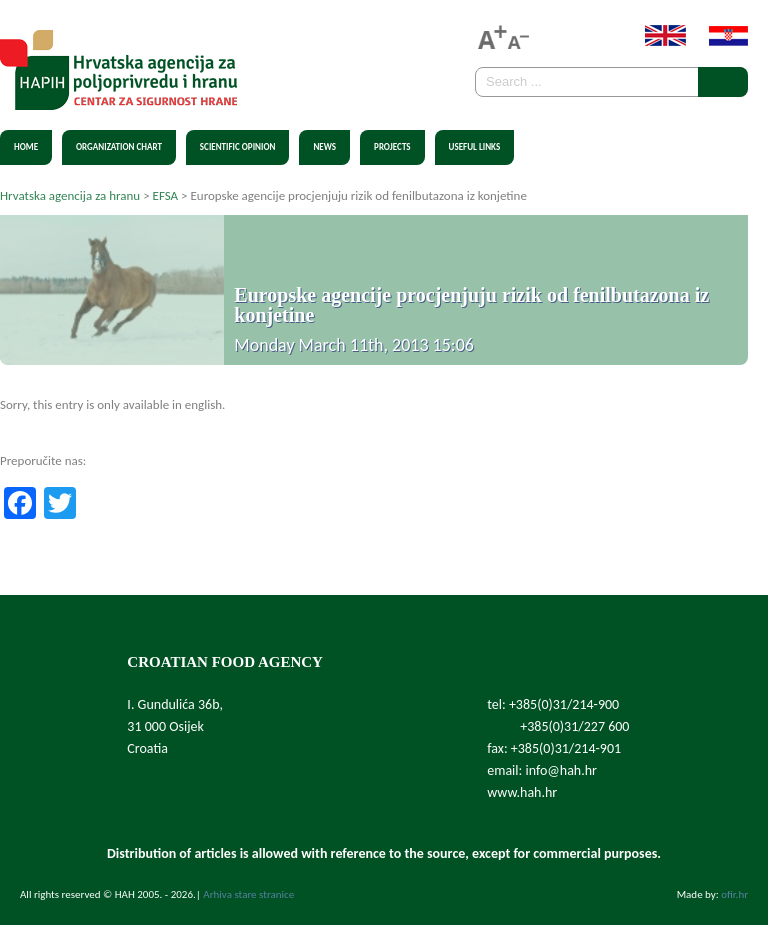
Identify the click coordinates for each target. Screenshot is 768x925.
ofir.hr (734, 894)
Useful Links (475, 146)
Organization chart (119, 146)
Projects (392, 146)
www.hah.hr (522, 792)
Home (26, 146)
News (324, 146)
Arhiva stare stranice (248, 894)
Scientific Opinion (238, 146)
